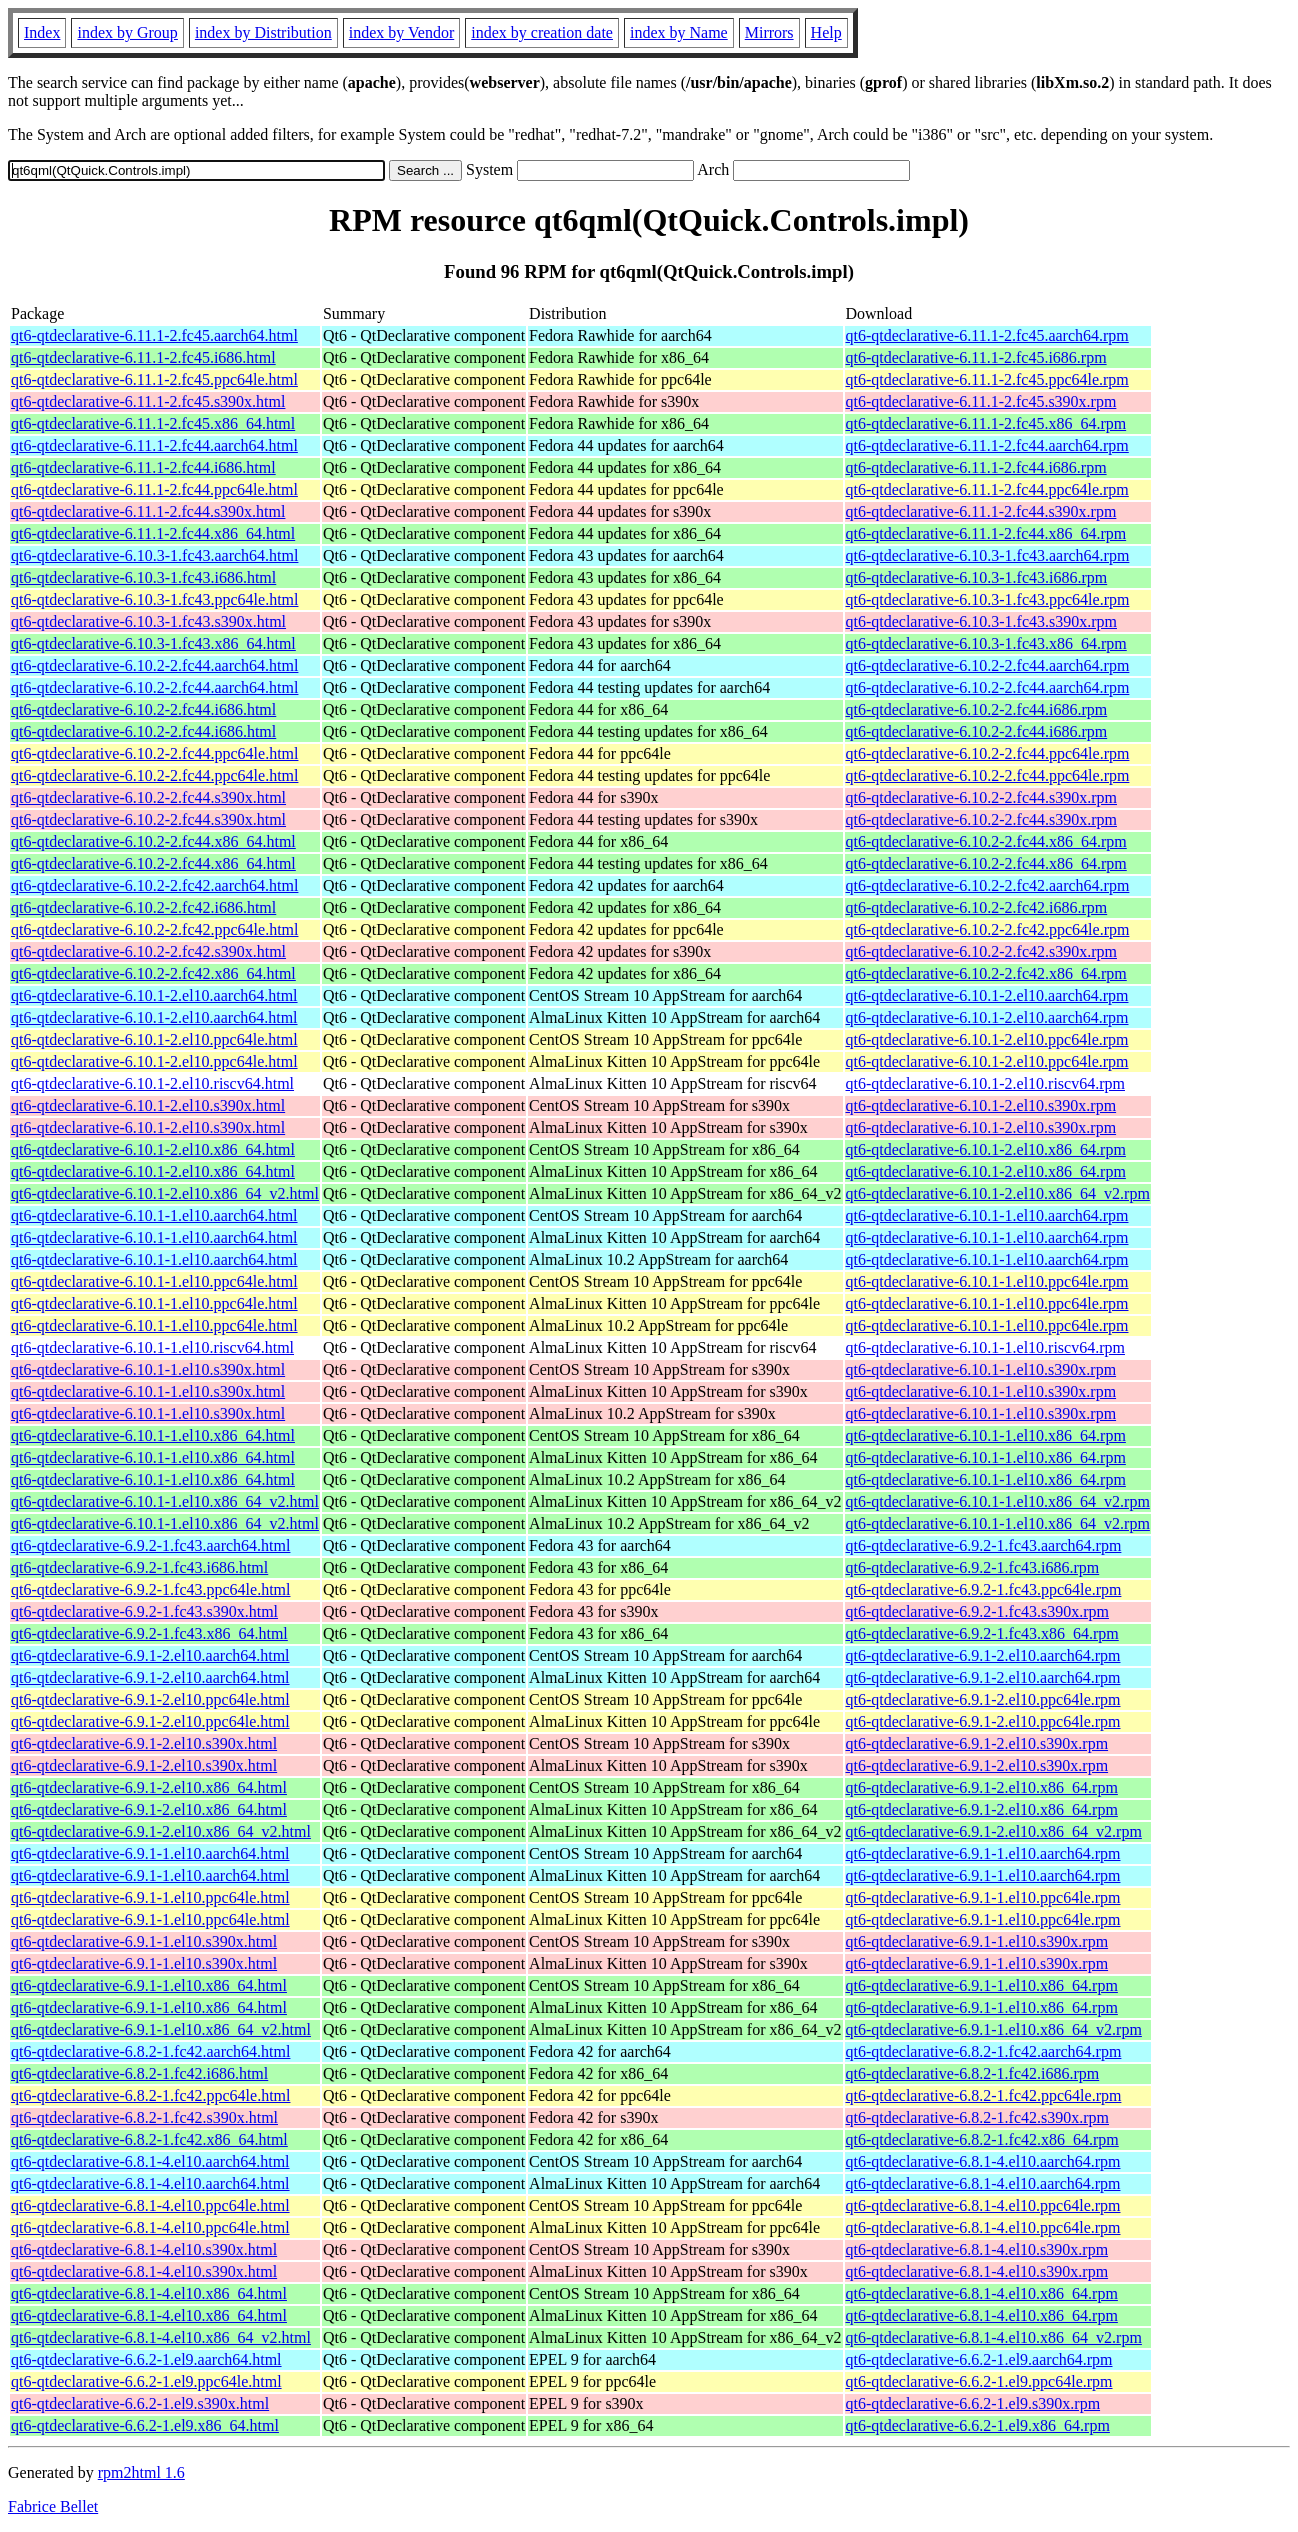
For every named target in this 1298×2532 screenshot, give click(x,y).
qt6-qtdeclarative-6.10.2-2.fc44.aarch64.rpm (988, 665)
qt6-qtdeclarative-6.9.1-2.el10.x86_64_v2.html (161, 1831)
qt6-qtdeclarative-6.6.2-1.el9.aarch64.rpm (979, 2359)
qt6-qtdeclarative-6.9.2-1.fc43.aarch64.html (150, 1545)
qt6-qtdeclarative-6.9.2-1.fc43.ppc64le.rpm (984, 1589)
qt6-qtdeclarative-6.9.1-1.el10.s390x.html (144, 1941)
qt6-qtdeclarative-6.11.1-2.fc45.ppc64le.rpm (987, 379)
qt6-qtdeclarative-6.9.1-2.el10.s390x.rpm (977, 1743)
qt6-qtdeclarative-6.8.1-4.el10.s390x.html (144, 2249)
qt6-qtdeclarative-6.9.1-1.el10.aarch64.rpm (983, 1853)
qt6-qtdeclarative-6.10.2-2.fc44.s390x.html (148, 797)
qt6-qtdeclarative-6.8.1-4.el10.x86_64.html (149, 2293)
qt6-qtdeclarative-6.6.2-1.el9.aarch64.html (146, 2359)
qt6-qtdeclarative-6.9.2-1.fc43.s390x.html (144, 1611)
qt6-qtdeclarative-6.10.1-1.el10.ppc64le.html (154, 1281)
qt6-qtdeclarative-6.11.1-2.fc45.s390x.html (148, 401)
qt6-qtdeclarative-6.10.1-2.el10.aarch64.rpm (987, 995)
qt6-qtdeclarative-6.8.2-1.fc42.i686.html (139, 2073)
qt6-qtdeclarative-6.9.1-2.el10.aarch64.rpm (983, 1655)
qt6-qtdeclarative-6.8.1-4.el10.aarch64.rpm (983, 2161)
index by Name (679, 32)
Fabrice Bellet (53, 2506)
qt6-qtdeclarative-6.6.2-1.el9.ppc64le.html (146, 2381)
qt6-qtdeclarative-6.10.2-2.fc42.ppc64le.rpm (988, 929)
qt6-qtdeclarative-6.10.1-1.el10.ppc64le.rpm (987, 1281)
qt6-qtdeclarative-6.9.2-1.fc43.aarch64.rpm (984, 1545)
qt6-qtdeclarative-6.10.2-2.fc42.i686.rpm (977, 907)
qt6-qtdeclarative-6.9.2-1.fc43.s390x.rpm (977, 1611)
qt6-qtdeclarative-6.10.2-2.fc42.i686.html (143, 907)
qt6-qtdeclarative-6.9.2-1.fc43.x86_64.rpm (982, 1633)
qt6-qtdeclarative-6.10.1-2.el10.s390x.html (148, 1105)
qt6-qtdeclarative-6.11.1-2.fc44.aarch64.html (154, 445)
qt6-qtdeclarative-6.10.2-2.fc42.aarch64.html (154, 885)
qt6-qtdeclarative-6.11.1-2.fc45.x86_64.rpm (986, 423)
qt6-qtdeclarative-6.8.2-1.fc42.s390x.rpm (977, 2117)
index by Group (127, 32)
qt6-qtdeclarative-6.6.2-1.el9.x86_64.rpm (978, 2425)
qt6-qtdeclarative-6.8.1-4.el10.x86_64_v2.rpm (994, 2337)
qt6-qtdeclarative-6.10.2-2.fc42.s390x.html (148, 951)
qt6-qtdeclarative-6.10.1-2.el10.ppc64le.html (154, 1039)
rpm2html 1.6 (141, 2472)
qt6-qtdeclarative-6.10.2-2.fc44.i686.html (143, 709)
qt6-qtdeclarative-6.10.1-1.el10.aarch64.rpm (987, 1215)
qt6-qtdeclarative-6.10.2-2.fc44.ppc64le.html (154, 753)
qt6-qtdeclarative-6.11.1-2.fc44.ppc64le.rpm (987, 489)
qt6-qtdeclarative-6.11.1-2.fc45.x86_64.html (153, 423)
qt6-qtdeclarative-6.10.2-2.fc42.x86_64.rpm (986, 973)
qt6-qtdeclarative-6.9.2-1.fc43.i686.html (139, 1567)
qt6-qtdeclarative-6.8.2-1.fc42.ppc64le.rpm (984, 2095)
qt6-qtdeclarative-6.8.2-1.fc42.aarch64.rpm (984, 2051)
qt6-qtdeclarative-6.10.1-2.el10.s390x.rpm (981, 1105)
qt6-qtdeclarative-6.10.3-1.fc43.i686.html (143, 577)
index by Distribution (263, 32)
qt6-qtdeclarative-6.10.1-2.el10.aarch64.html (154, 995)
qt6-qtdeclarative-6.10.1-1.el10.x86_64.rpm (986, 1435)
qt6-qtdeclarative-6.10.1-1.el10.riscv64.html (152, 1347)
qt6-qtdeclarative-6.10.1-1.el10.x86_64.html (153, 1435)
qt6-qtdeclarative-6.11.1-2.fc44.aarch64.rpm (987, 445)
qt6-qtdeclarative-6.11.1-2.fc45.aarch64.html (154, 335)
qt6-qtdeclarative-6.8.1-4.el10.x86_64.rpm (982, 2293)
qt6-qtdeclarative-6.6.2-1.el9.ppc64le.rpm (979, 2381)
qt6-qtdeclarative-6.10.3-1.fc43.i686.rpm (977, 577)
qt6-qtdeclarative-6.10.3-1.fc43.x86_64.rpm (986, 643)
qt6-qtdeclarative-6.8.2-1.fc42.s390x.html (144, 2117)
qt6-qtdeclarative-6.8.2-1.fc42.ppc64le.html (150, 2095)
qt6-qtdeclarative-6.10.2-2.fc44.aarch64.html (154, 665)
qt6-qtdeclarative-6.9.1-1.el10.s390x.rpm (977, 1941)
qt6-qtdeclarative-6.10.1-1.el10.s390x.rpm (981, 1369)
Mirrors (769, 32)
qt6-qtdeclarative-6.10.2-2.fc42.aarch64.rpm (988, 885)
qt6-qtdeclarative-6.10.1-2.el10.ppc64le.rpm (987, 1039)
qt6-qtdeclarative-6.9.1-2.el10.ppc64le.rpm (983, 1699)
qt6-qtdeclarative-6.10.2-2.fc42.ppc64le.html (154, 929)
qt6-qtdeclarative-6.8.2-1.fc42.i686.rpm (973, 2073)
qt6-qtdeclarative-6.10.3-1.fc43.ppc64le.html (154, 599)
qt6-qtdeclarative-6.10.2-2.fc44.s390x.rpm (981, 797)
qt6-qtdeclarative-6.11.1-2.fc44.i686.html (143, 467)
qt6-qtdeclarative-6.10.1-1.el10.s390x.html (148, 1369)
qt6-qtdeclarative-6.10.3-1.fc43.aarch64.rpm (988, 555)
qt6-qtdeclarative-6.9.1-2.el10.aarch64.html (150, 1655)
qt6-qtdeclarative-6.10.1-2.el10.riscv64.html (152, 1083)
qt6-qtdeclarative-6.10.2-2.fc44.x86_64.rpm (986, 841)
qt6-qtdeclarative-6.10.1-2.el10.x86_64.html (153, 1149)
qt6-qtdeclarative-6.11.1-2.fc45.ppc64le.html (154, 379)
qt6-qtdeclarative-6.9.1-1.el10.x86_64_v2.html (161, 2029)
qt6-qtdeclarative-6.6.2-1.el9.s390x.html (140, 2403)
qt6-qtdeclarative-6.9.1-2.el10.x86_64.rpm (982, 1787)
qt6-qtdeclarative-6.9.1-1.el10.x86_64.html (149, 1985)
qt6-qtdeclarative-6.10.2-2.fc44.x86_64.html (153, 841)
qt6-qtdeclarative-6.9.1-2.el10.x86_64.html (149, 1787)
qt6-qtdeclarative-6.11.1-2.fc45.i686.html (143, 357)
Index (42, 32)
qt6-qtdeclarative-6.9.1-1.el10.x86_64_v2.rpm (994, 2029)
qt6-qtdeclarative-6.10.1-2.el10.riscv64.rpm (985, 1083)
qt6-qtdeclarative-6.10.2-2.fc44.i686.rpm (977, 709)
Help (826, 32)
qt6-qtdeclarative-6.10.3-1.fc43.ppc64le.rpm (988, 599)
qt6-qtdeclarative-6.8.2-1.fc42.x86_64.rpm (982, 2139)
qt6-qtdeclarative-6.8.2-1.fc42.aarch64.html (150, 2051)
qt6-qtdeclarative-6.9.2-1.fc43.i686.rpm (973, 1567)
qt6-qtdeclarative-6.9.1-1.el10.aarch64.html (150, 1853)
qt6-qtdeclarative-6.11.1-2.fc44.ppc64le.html (154, 489)
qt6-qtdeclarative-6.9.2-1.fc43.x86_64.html (149, 1633)
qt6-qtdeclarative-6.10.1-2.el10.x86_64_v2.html (165, 1193)
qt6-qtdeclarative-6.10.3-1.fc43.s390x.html (148, 621)
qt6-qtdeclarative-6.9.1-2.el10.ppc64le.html (150, 1699)
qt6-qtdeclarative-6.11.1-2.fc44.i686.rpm (976, 467)
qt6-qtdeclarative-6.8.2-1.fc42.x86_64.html (149, 2139)
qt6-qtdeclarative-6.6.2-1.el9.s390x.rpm (973, 2403)
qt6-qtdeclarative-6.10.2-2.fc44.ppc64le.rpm (988, 753)
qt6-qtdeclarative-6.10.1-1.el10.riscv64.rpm (985, 1347)
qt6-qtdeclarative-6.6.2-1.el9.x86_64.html (145, 2425)
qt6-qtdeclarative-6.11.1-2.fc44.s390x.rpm (981, 511)
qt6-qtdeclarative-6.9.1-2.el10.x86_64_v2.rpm (994, 1831)
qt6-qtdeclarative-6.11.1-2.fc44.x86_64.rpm (986, 533)
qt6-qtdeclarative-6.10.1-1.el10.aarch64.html (154, 1215)
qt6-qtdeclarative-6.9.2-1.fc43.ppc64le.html (150, 1589)
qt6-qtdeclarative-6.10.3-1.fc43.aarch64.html (154, 555)
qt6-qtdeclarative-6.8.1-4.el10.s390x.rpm (977, 2249)
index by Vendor (401, 32)
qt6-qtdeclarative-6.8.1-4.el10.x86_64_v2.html (161, 2337)
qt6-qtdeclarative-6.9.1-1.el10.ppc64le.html (150, 1897)
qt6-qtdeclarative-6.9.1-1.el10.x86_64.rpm (982, 1985)
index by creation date (542, 32)
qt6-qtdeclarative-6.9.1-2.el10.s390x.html (144, 1743)
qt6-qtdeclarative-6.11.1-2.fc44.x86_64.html (153, 533)
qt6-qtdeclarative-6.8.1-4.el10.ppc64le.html (150, 2205)
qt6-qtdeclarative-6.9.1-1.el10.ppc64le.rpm (983, 1897)
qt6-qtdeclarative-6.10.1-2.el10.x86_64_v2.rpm (998, 1193)
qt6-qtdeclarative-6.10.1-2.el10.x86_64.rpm (986, 1149)
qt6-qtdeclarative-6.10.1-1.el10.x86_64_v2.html (165, 1501)
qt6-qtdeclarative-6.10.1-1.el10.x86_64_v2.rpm (998, 1501)
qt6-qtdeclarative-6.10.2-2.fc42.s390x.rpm (981, 951)
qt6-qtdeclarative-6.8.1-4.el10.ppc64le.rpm (983, 2205)
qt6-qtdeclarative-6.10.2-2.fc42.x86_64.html (153, 973)
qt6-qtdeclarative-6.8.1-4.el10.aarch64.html (150, 2161)
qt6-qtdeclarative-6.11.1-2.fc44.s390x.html (148, 511)
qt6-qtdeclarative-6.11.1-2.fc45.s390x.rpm (981, 401)
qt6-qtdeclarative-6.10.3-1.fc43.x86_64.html (153, 643)
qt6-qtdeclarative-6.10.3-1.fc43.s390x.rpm (981, 621)
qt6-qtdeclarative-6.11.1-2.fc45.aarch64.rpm (987, 335)
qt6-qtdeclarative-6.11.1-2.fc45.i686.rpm (976, 357)
